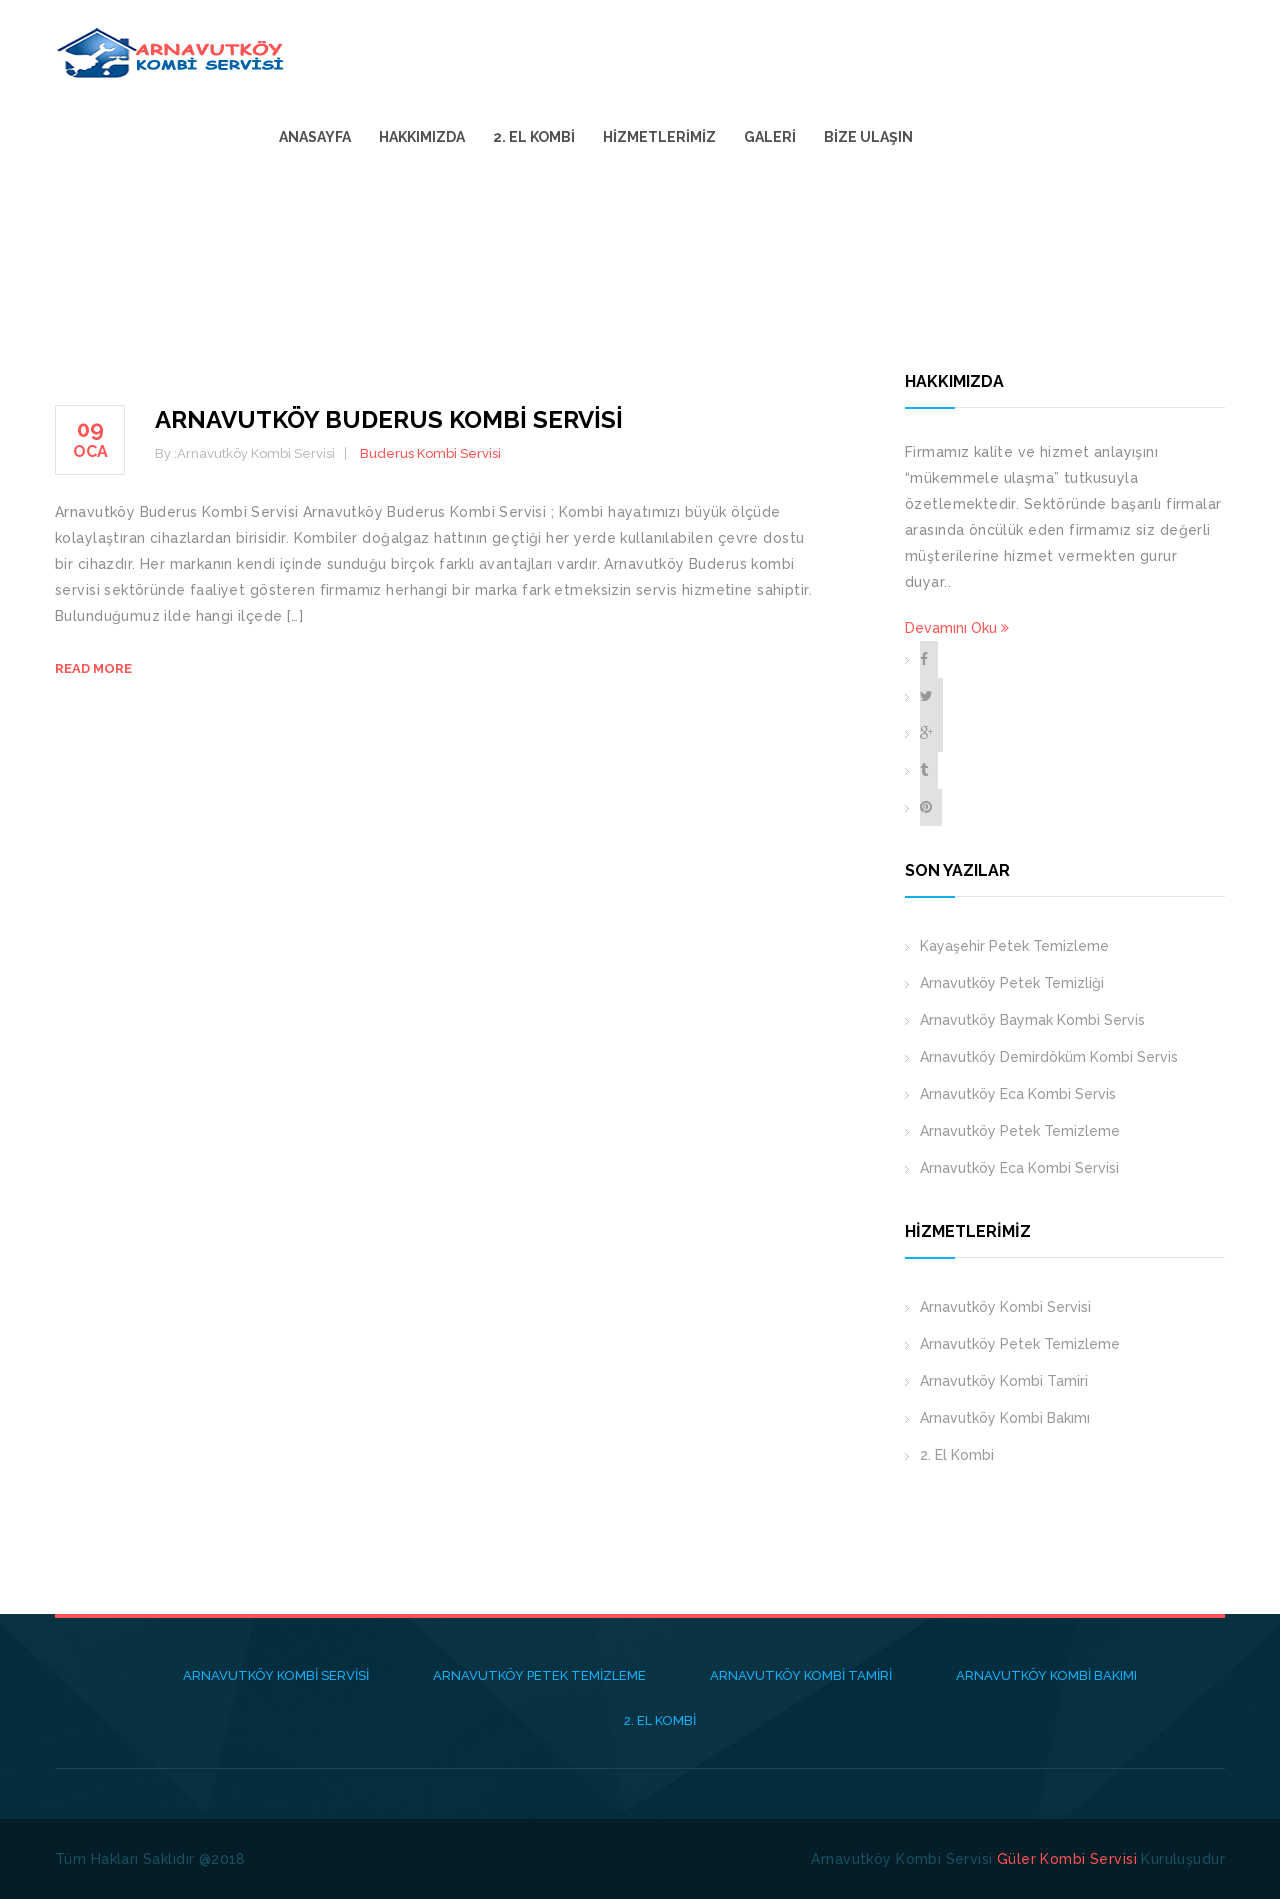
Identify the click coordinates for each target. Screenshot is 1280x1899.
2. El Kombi (834, 52)
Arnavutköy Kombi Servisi (1005, 1307)
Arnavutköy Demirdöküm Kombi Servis (1049, 1057)
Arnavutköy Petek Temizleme (1020, 1131)
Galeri (1070, 52)
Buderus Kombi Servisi (430, 453)
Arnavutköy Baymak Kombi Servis (1032, 1020)
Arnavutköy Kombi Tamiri (1004, 1381)
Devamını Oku (957, 628)
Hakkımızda (722, 52)
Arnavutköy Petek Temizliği (1012, 983)
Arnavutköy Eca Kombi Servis (1018, 1094)
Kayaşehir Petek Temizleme (1014, 946)
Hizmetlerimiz (959, 52)
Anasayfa (615, 52)
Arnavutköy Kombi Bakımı (1005, 1418)
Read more (93, 668)
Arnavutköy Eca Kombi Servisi (1019, 1168)
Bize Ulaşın (1168, 52)
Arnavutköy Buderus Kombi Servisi (389, 419)
